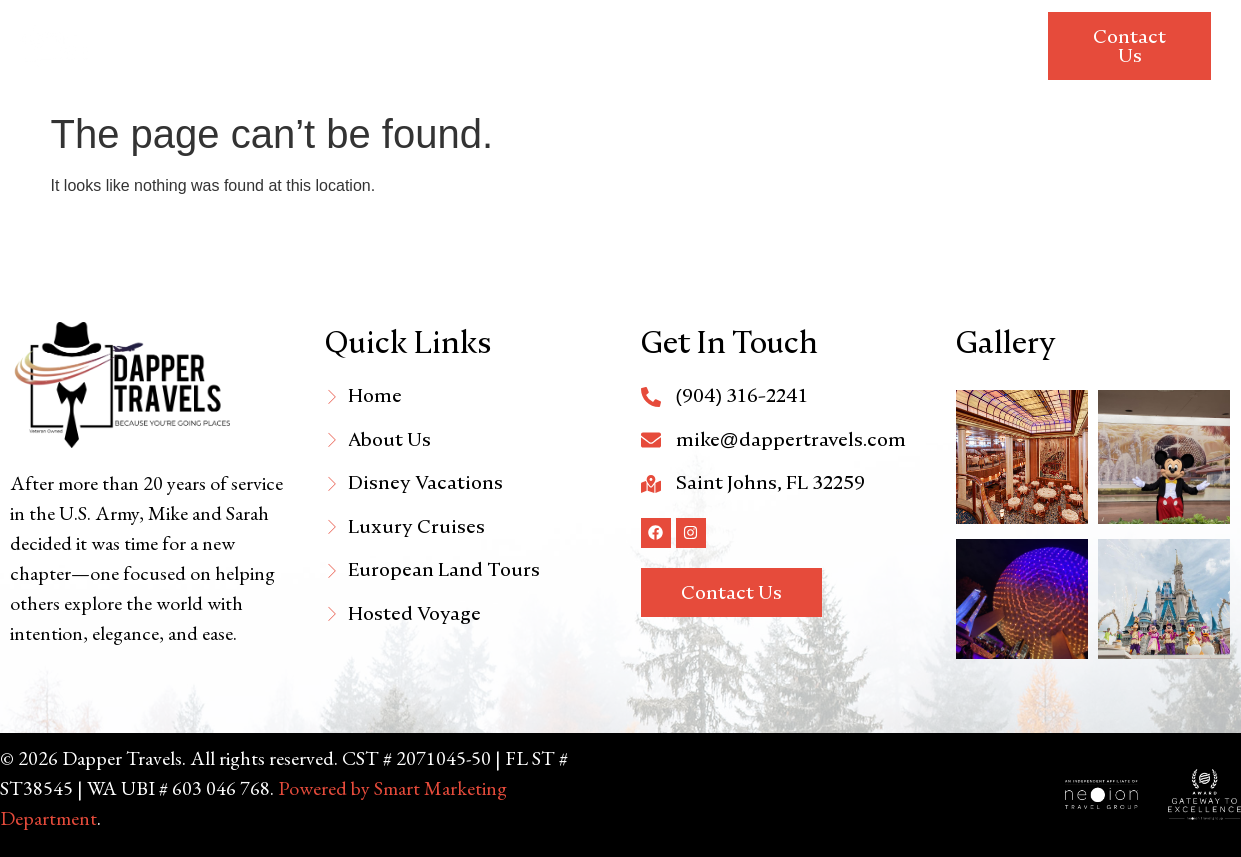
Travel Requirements (917, 68)
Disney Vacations (447, 22)
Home (217, 22)
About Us (308, 22)
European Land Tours (787, 22)
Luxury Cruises (609, 22)
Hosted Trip (954, 22)
